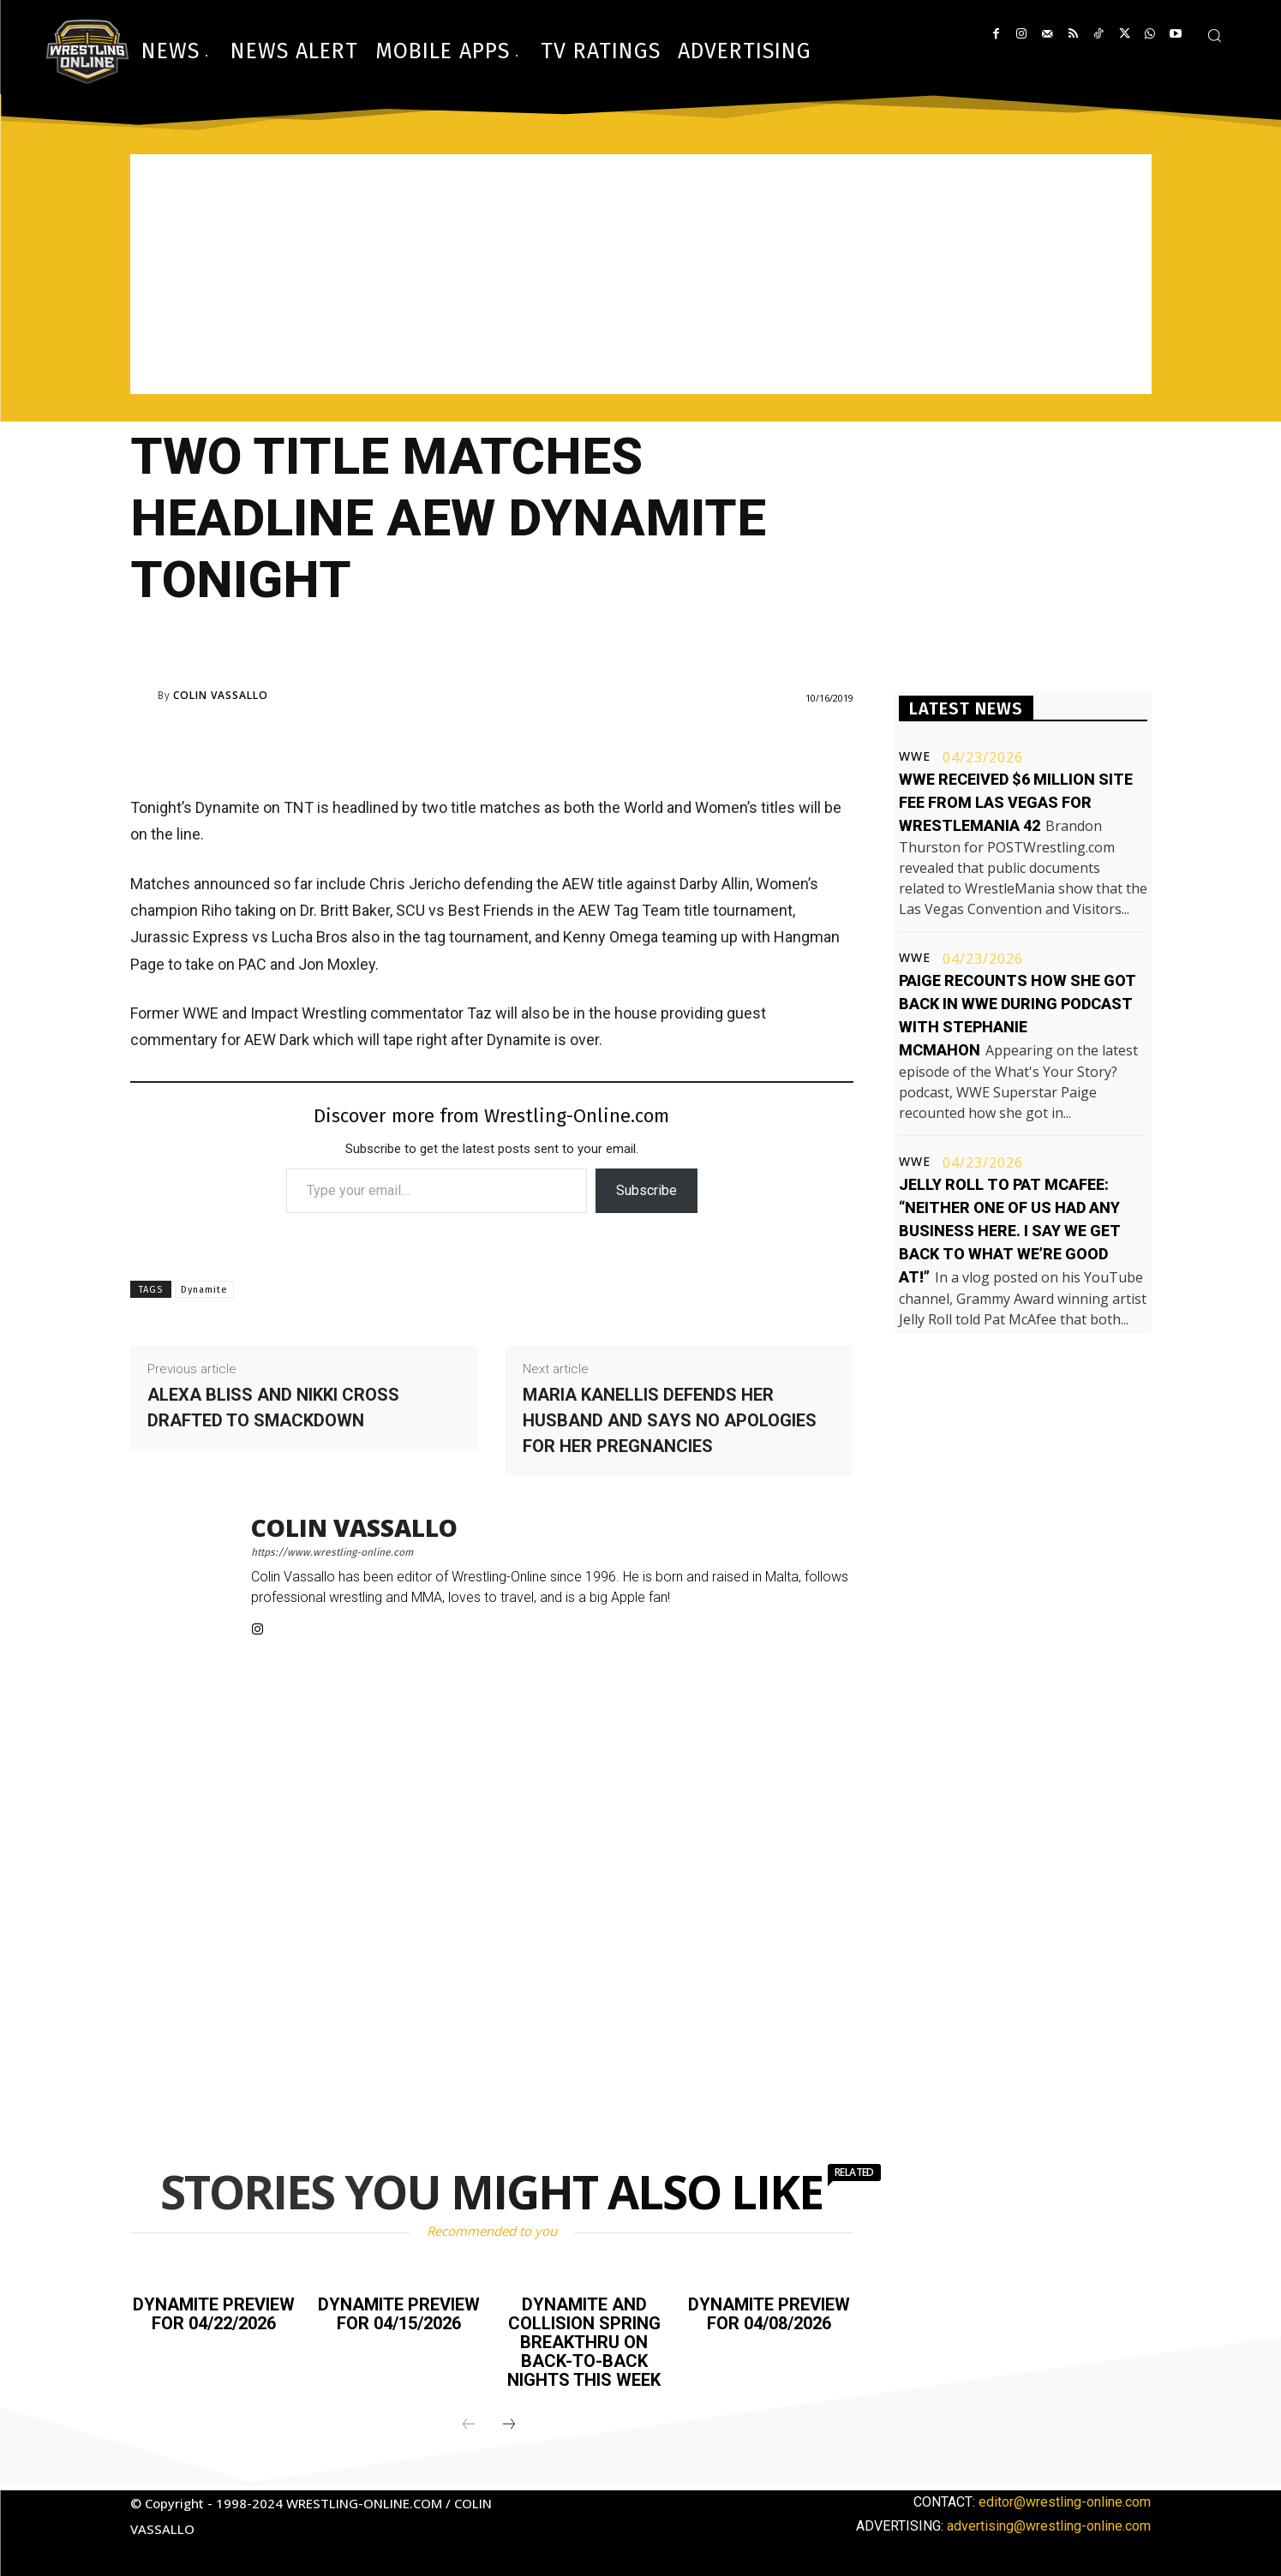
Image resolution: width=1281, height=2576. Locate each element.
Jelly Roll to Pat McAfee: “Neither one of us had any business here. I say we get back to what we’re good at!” (1010, 1230)
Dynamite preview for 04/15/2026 (399, 2314)
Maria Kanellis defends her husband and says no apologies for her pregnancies (670, 1420)
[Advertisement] (641, 274)
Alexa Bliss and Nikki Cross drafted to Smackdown (273, 1407)
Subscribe (646, 1190)
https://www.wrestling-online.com (332, 1552)
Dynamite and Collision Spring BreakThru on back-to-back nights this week (584, 2342)
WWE (915, 756)
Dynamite (204, 1289)
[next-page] (509, 2425)
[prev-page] (469, 2425)
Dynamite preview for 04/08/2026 (769, 2314)
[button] (1214, 35)
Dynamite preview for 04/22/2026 (214, 2314)
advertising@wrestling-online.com (1049, 2526)
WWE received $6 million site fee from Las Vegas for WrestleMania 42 (1016, 802)
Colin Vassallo (220, 695)
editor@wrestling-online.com (1065, 2502)
